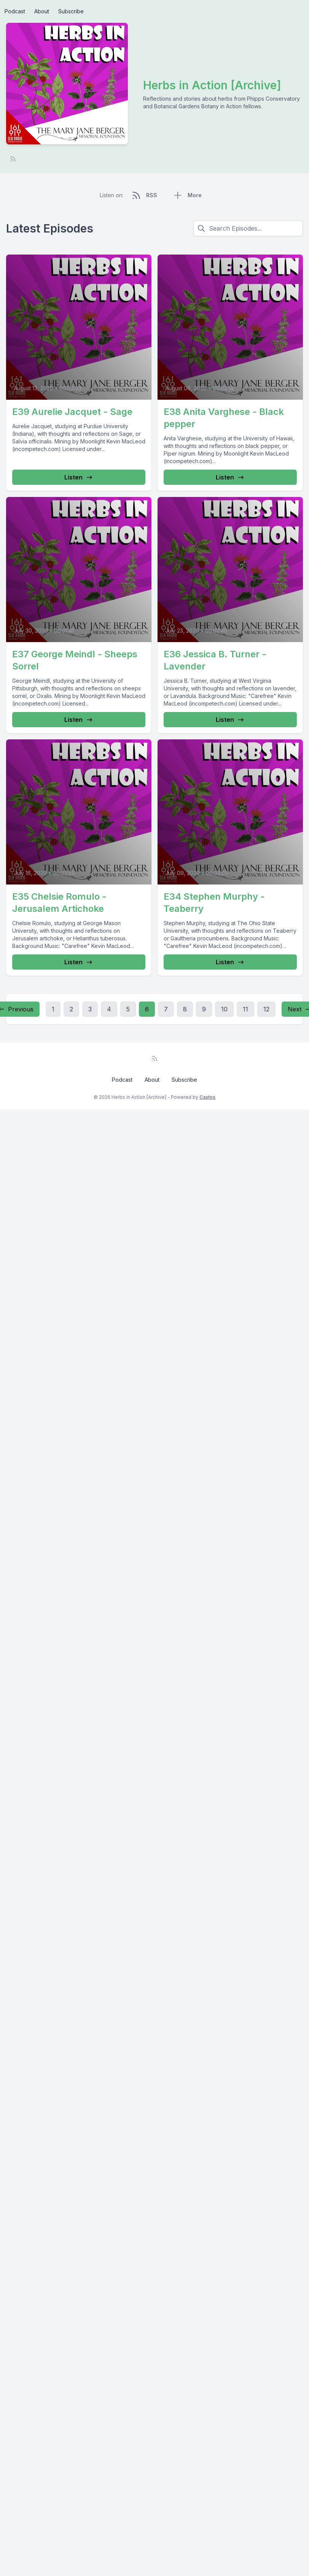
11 (245, 1009)
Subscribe (71, 11)
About (41, 11)
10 (224, 1009)
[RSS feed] (13, 159)
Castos (207, 1097)
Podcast (15, 11)
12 (266, 1009)
